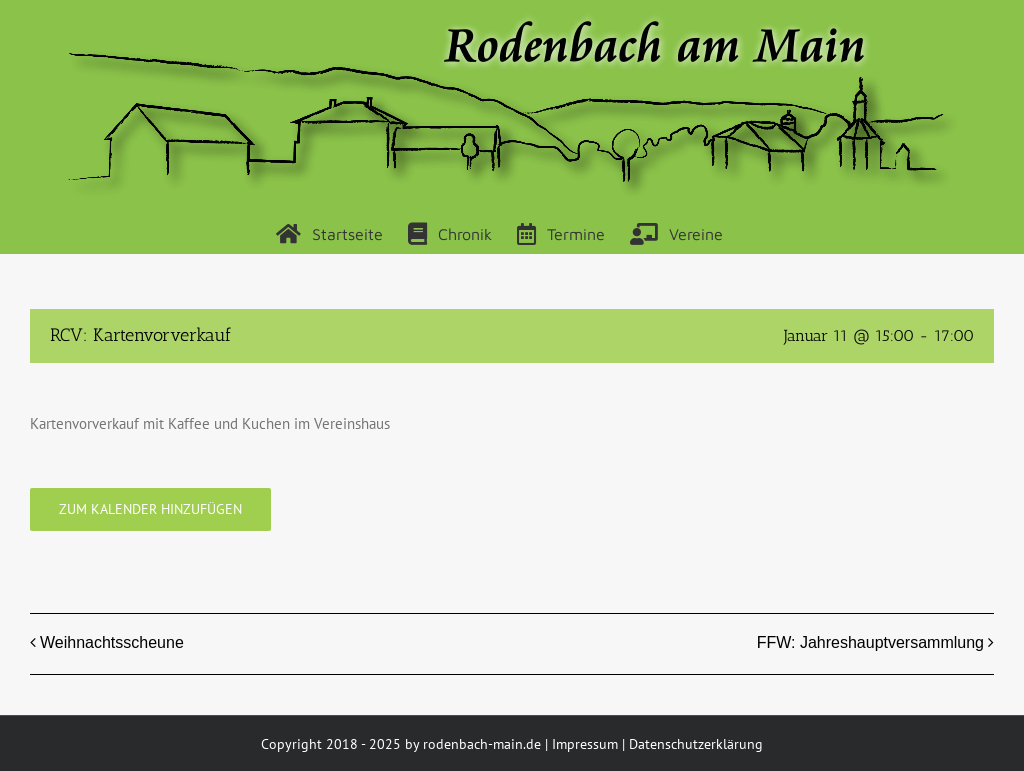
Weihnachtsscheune (112, 642)
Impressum (585, 744)
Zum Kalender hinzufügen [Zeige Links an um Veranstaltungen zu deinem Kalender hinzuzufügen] (150, 509)
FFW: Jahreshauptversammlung (870, 642)
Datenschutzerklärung (696, 744)
